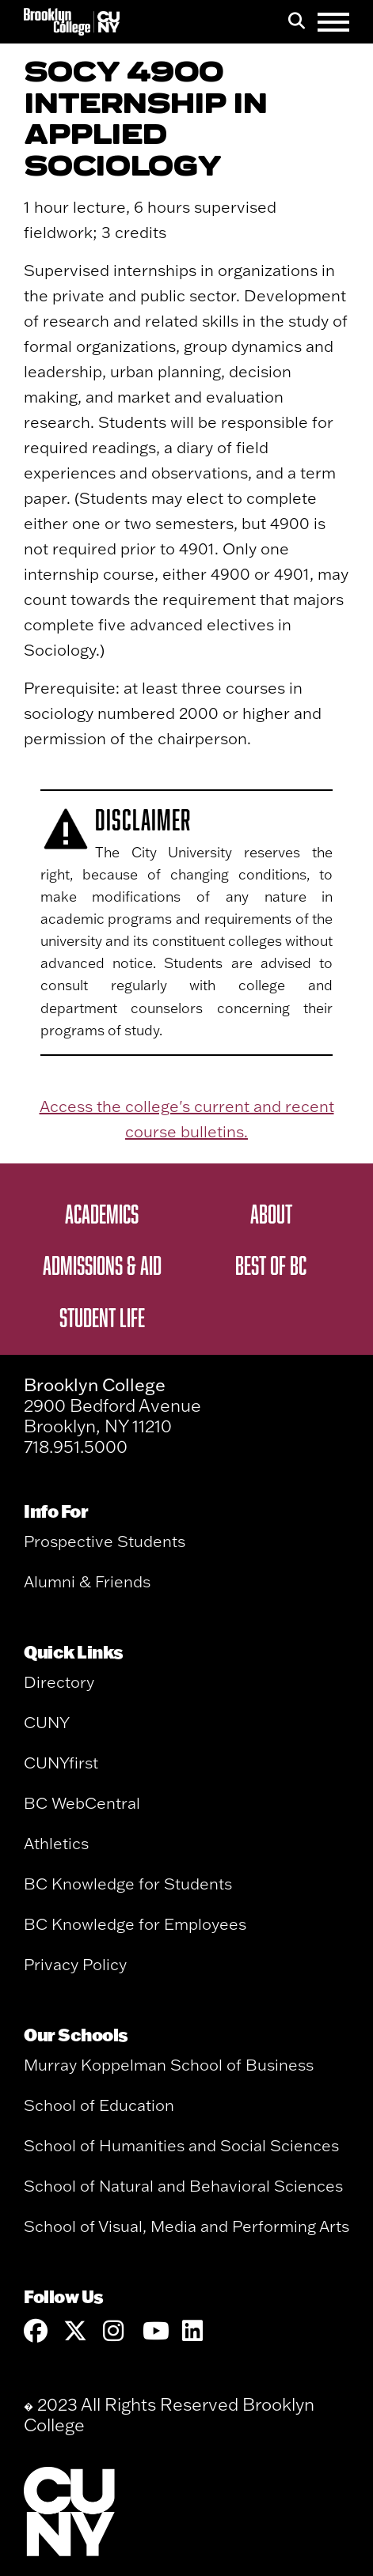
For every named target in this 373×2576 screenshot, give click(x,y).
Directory (59, 1682)
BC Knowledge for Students (128, 1883)
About (271, 1213)
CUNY (47, 1722)
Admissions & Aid (102, 1264)
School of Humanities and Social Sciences (181, 2145)
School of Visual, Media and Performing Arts (186, 2226)
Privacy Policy (75, 1964)
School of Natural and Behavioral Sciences (183, 2186)
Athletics (56, 1843)
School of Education (99, 2105)
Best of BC (270, 1264)
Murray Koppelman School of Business (169, 2065)
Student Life (102, 1317)
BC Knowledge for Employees (135, 1924)
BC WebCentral (82, 1803)
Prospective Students (104, 1541)
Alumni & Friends (87, 1581)
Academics (102, 1213)
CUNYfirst (61, 1762)
